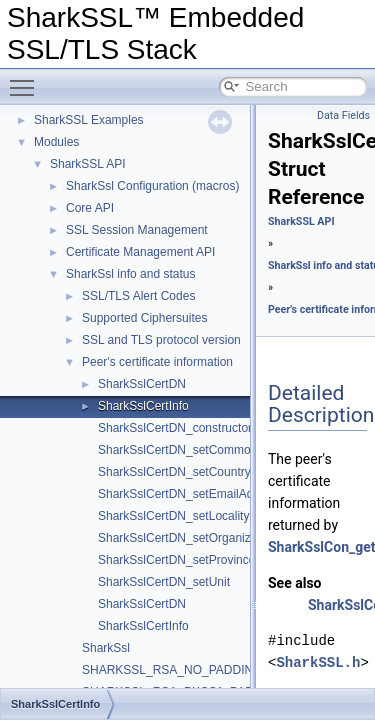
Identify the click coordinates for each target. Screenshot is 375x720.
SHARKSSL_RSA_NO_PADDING (172, 670)
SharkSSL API (88, 164)
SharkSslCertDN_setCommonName (193, 450)
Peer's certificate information (157, 362)
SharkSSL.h (318, 662)
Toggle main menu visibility (27, 79)
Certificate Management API (140, 252)
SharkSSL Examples (89, 120)
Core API (90, 208)
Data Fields (343, 115)
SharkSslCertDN (142, 384)
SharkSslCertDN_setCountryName (190, 472)
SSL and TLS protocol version (161, 340)
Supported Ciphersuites (144, 318)
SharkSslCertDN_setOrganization (187, 538)
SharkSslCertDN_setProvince (176, 560)
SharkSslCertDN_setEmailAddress (190, 494)
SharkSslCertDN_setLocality (173, 516)
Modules (56, 142)
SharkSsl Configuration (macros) (152, 186)
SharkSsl (106, 648)
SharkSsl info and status (130, 274)
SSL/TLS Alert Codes (138, 296)
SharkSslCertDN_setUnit (164, 582)
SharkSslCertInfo (143, 406)
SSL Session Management (137, 230)
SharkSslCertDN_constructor (175, 428)
